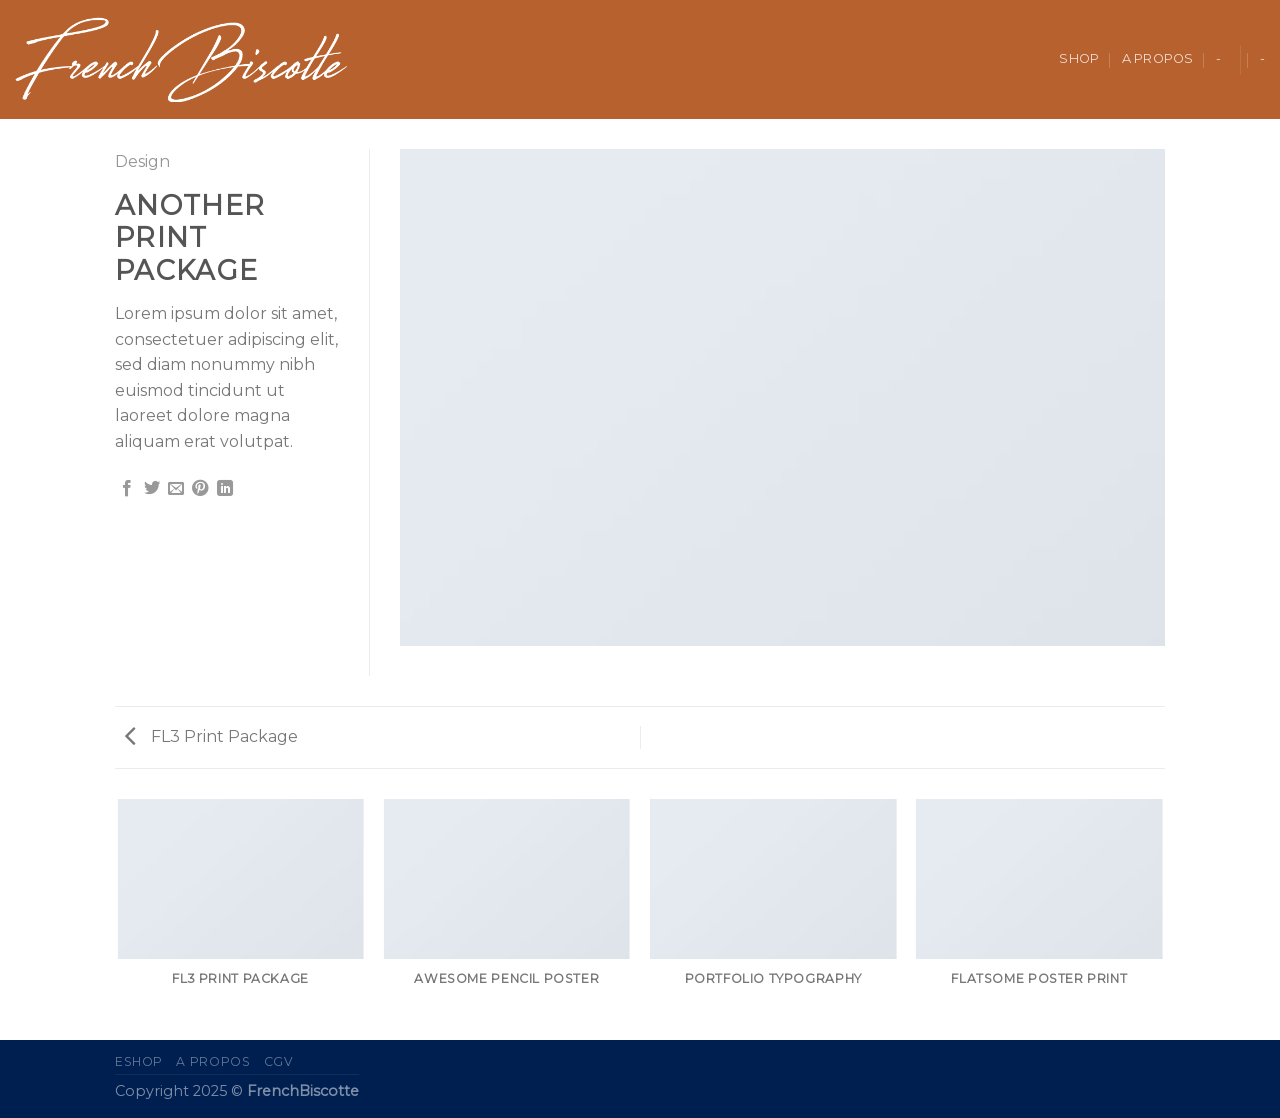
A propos (1158, 58)
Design (142, 161)
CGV (279, 1061)
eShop (139, 1061)
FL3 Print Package (211, 736)
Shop (1079, 58)
